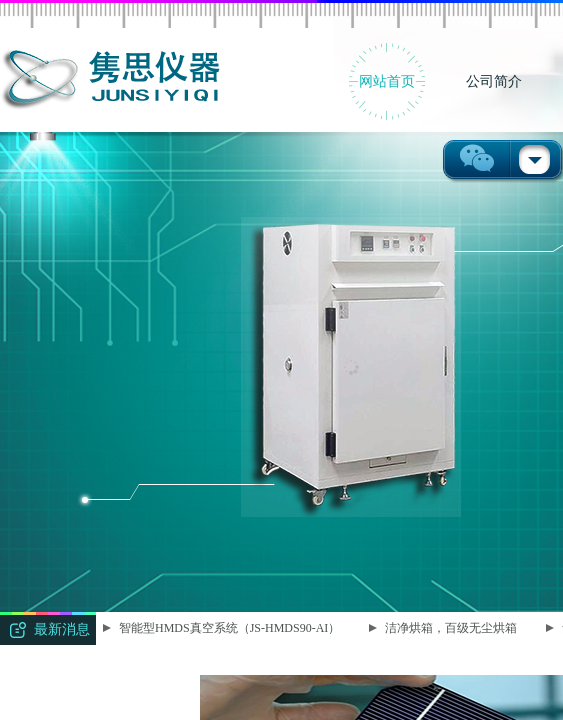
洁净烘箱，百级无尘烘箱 (452, 628)
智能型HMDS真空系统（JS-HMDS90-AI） (230, 628)
